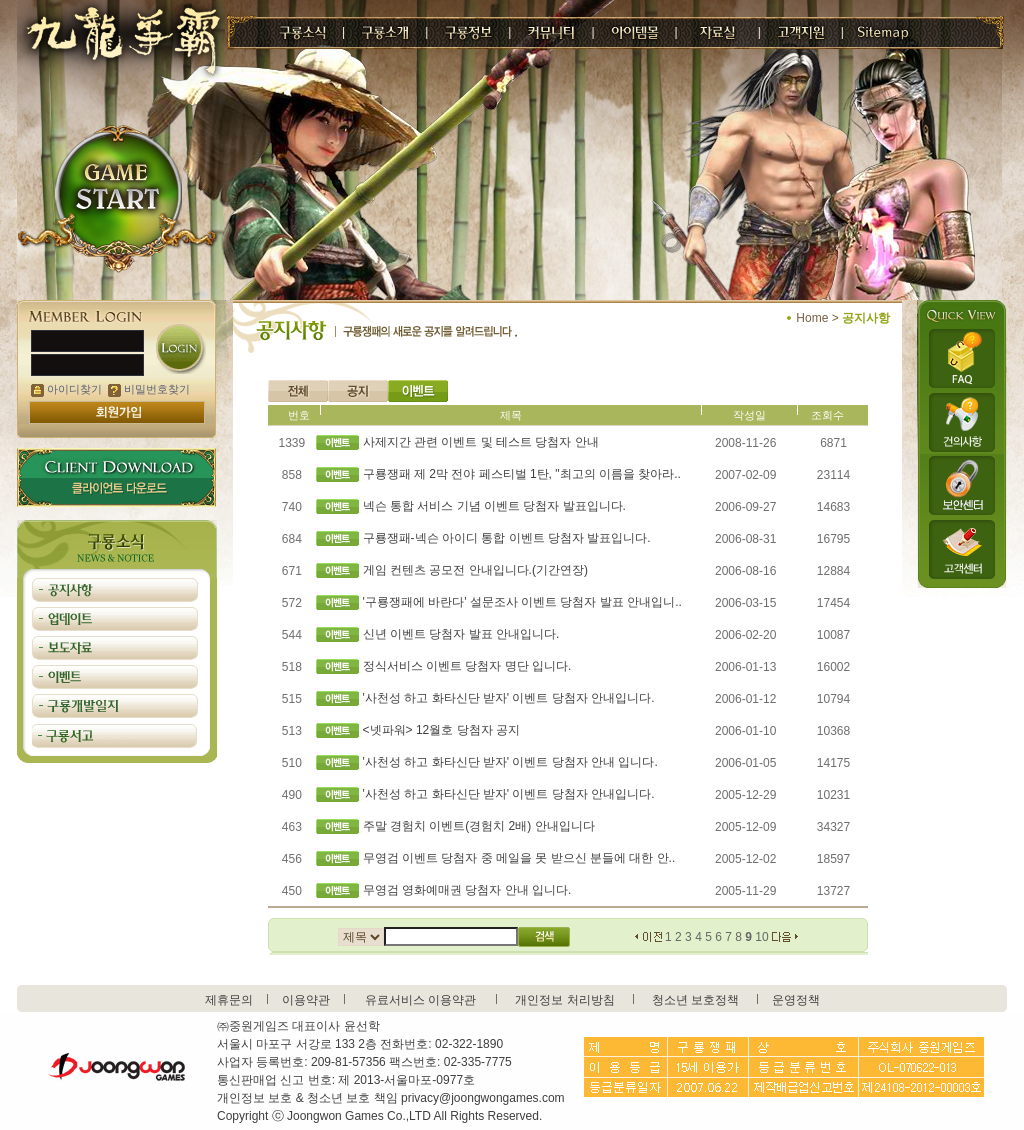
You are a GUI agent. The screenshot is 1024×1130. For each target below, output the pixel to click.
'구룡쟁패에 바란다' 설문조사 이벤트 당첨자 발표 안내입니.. (522, 602)
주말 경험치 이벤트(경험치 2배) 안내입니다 (479, 826)
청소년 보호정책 (695, 1000)
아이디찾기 (66, 389)
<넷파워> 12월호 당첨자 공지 (441, 730)
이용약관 (306, 1000)
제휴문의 (229, 1000)
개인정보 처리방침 (564, 1000)
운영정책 (796, 1000)
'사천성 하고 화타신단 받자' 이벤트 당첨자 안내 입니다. (510, 762)
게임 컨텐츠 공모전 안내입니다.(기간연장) (475, 570)
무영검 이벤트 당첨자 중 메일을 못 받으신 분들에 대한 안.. (519, 858)
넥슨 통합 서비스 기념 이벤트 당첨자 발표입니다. (494, 506)
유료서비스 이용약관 (420, 1000)
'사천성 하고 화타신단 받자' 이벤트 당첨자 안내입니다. (509, 698)
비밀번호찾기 (149, 389)
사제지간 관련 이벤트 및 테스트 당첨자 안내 (481, 442)
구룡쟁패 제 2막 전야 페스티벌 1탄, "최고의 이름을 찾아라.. (522, 474)
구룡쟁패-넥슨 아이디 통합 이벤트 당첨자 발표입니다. (507, 538)
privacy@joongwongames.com (483, 1098)
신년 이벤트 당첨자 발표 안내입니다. (461, 634)
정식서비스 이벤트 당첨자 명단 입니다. (467, 666)
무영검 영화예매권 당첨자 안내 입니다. (467, 890)
